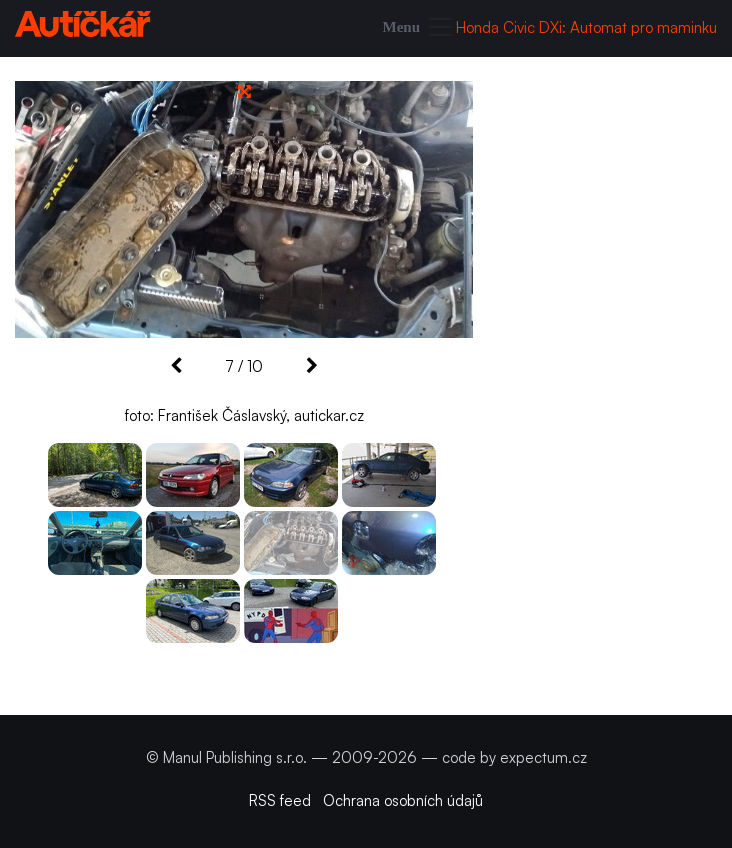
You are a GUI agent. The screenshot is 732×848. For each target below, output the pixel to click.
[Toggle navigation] (420, 28)
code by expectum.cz (514, 757)
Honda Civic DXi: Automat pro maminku (586, 27)
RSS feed (280, 800)
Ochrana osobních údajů (403, 800)
